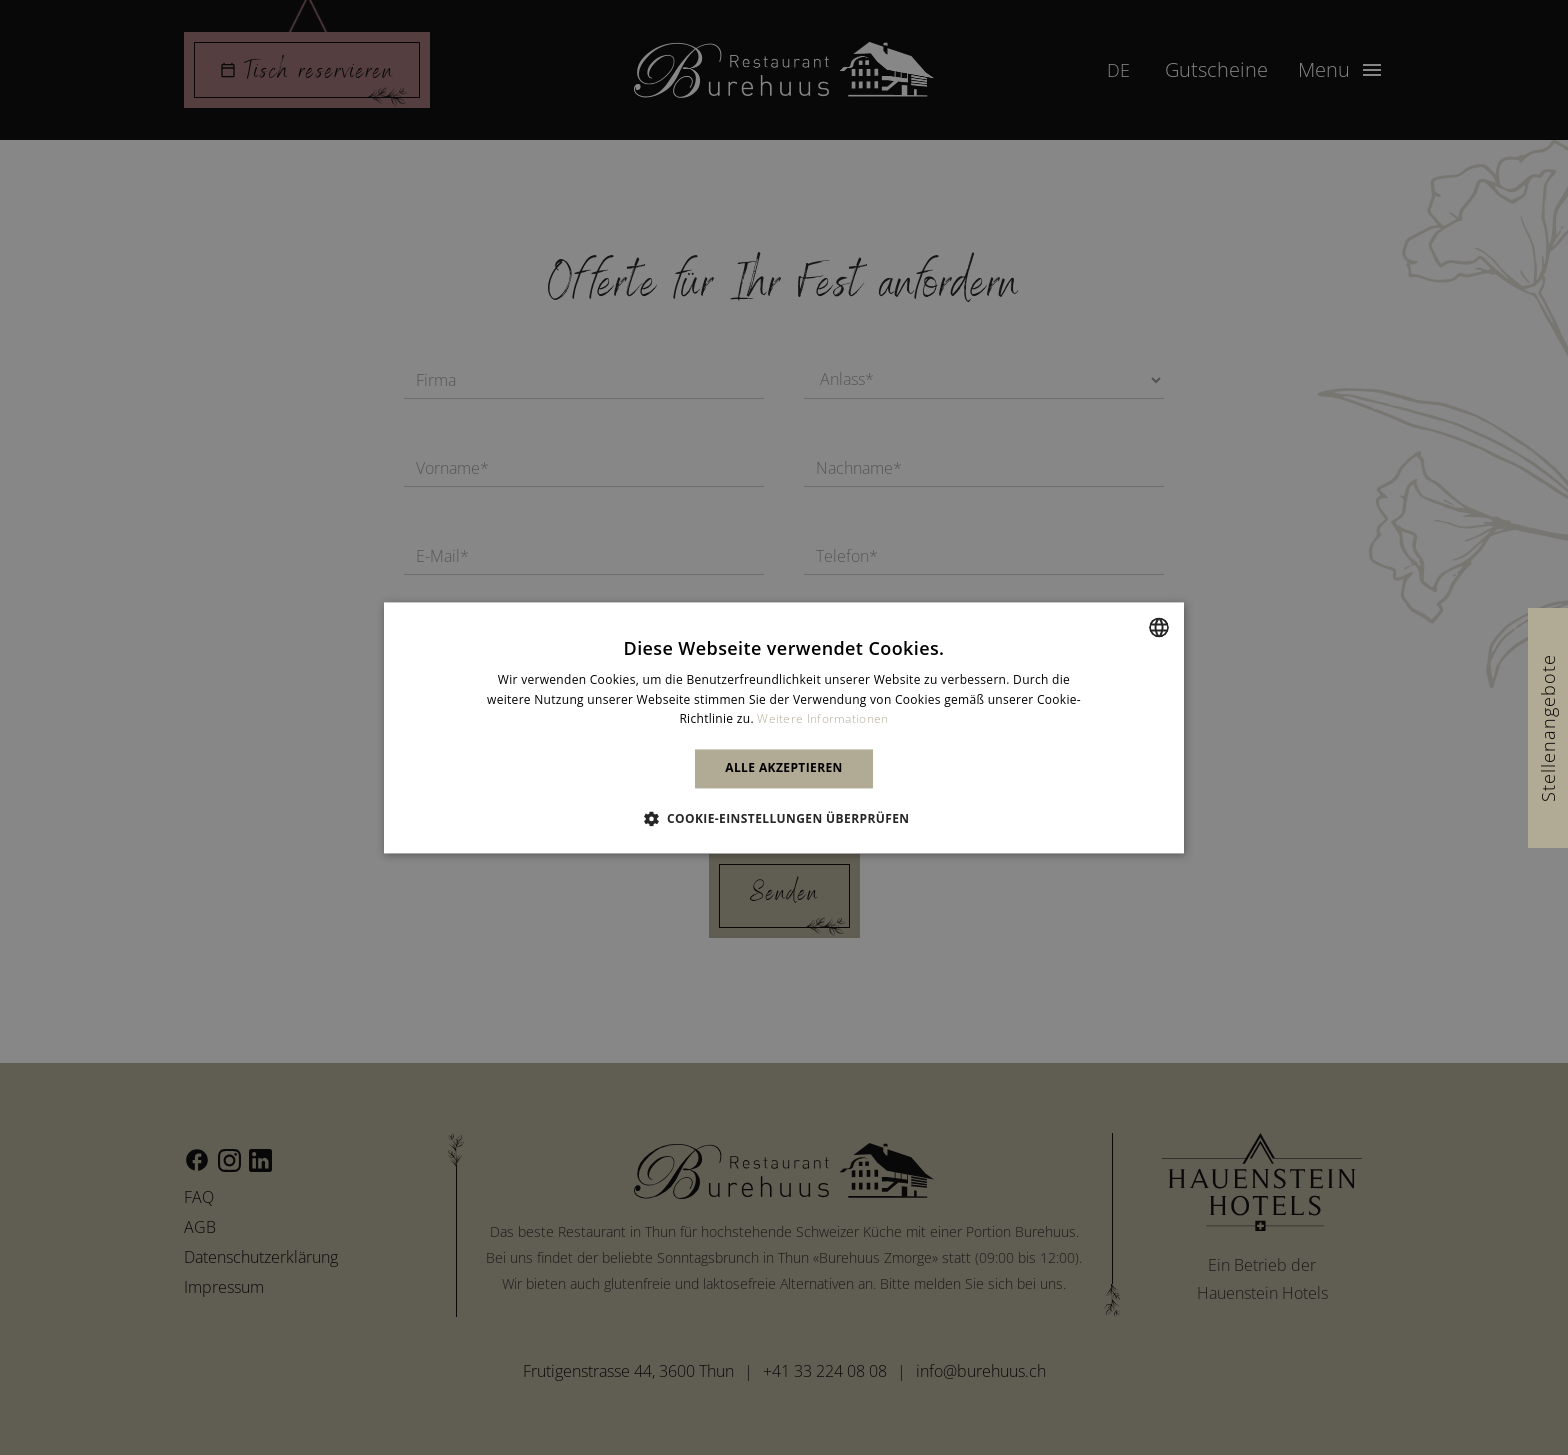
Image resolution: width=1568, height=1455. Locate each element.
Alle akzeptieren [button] (784, 768)
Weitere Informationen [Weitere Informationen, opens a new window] (822, 719)
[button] (784, 818)
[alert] (784, 727)
